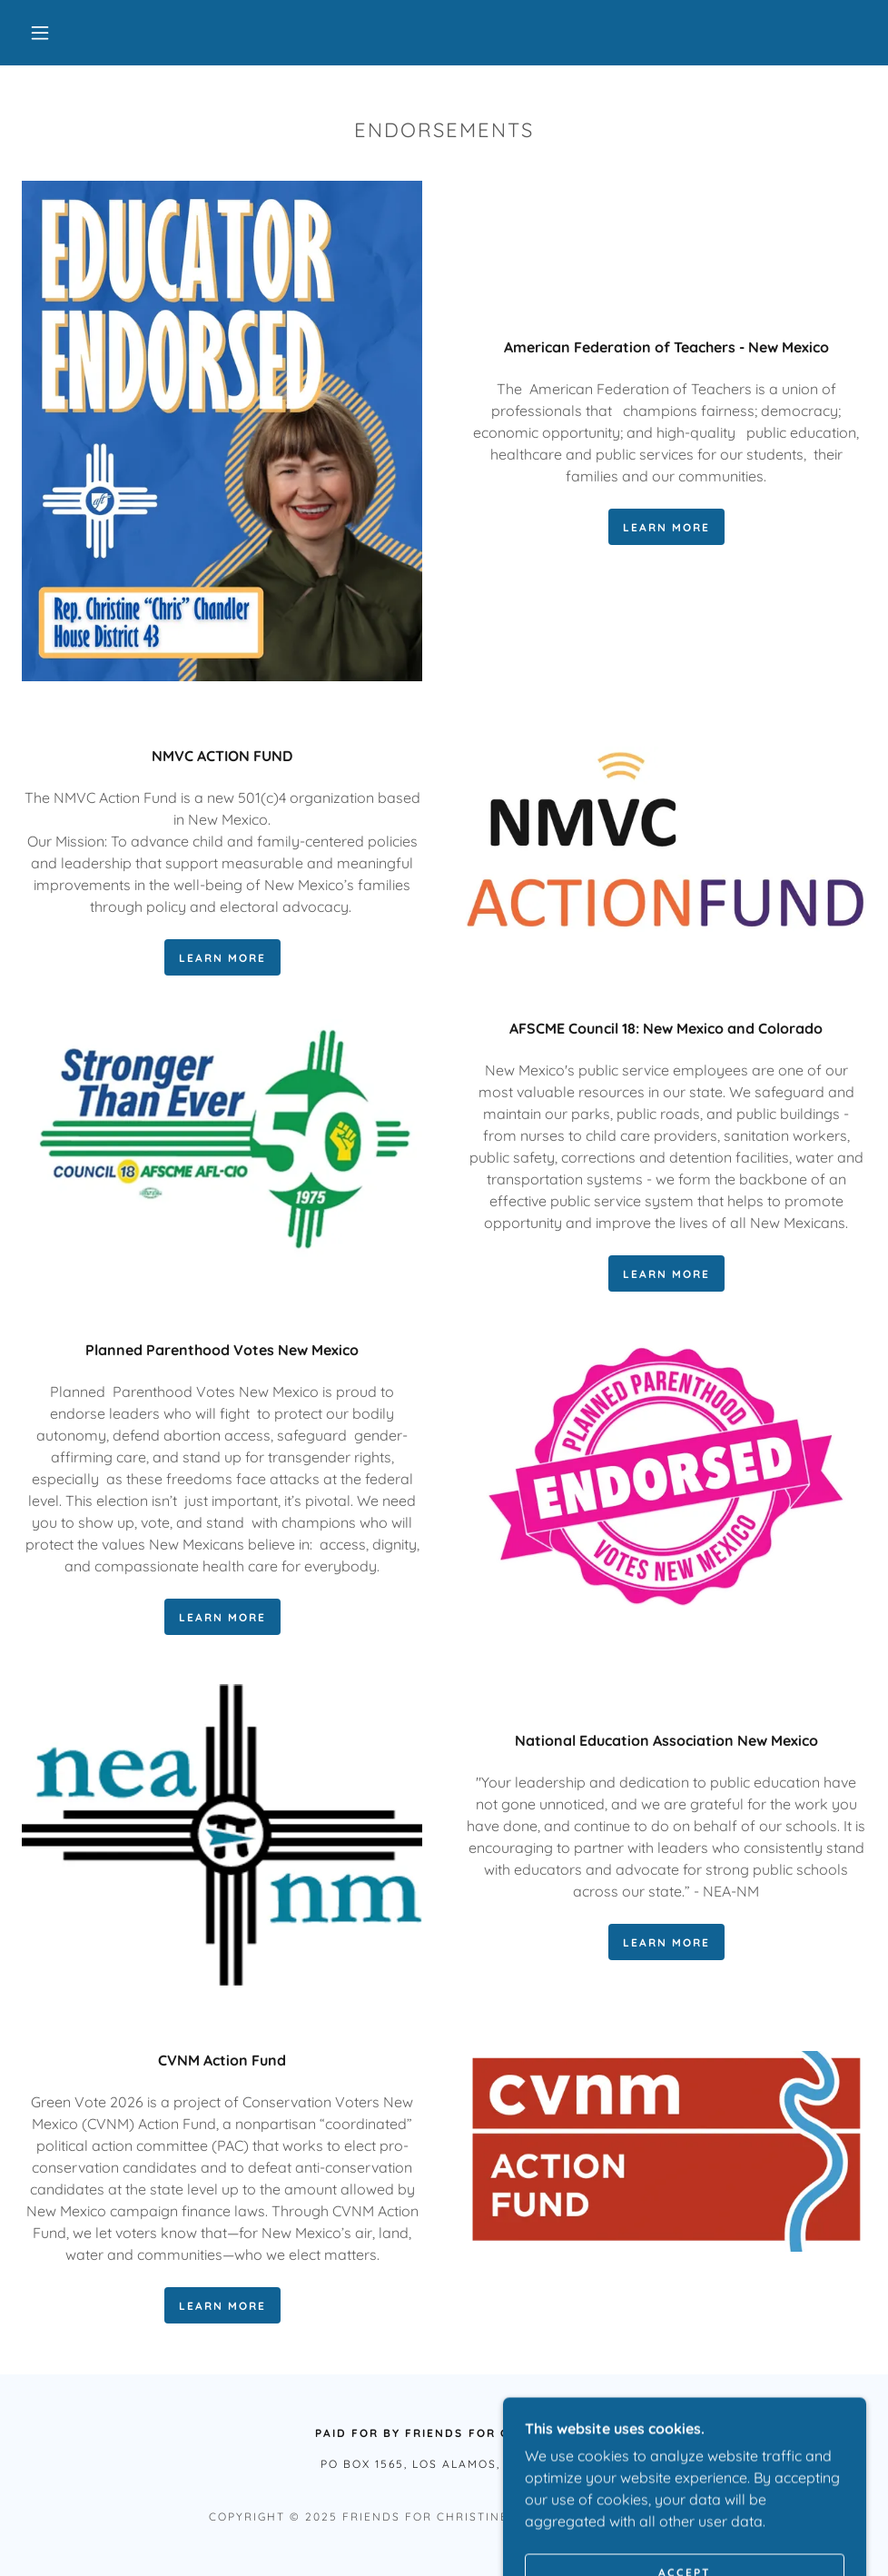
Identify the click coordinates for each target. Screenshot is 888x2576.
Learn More (666, 1942)
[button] (42, 33)
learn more (666, 527)
